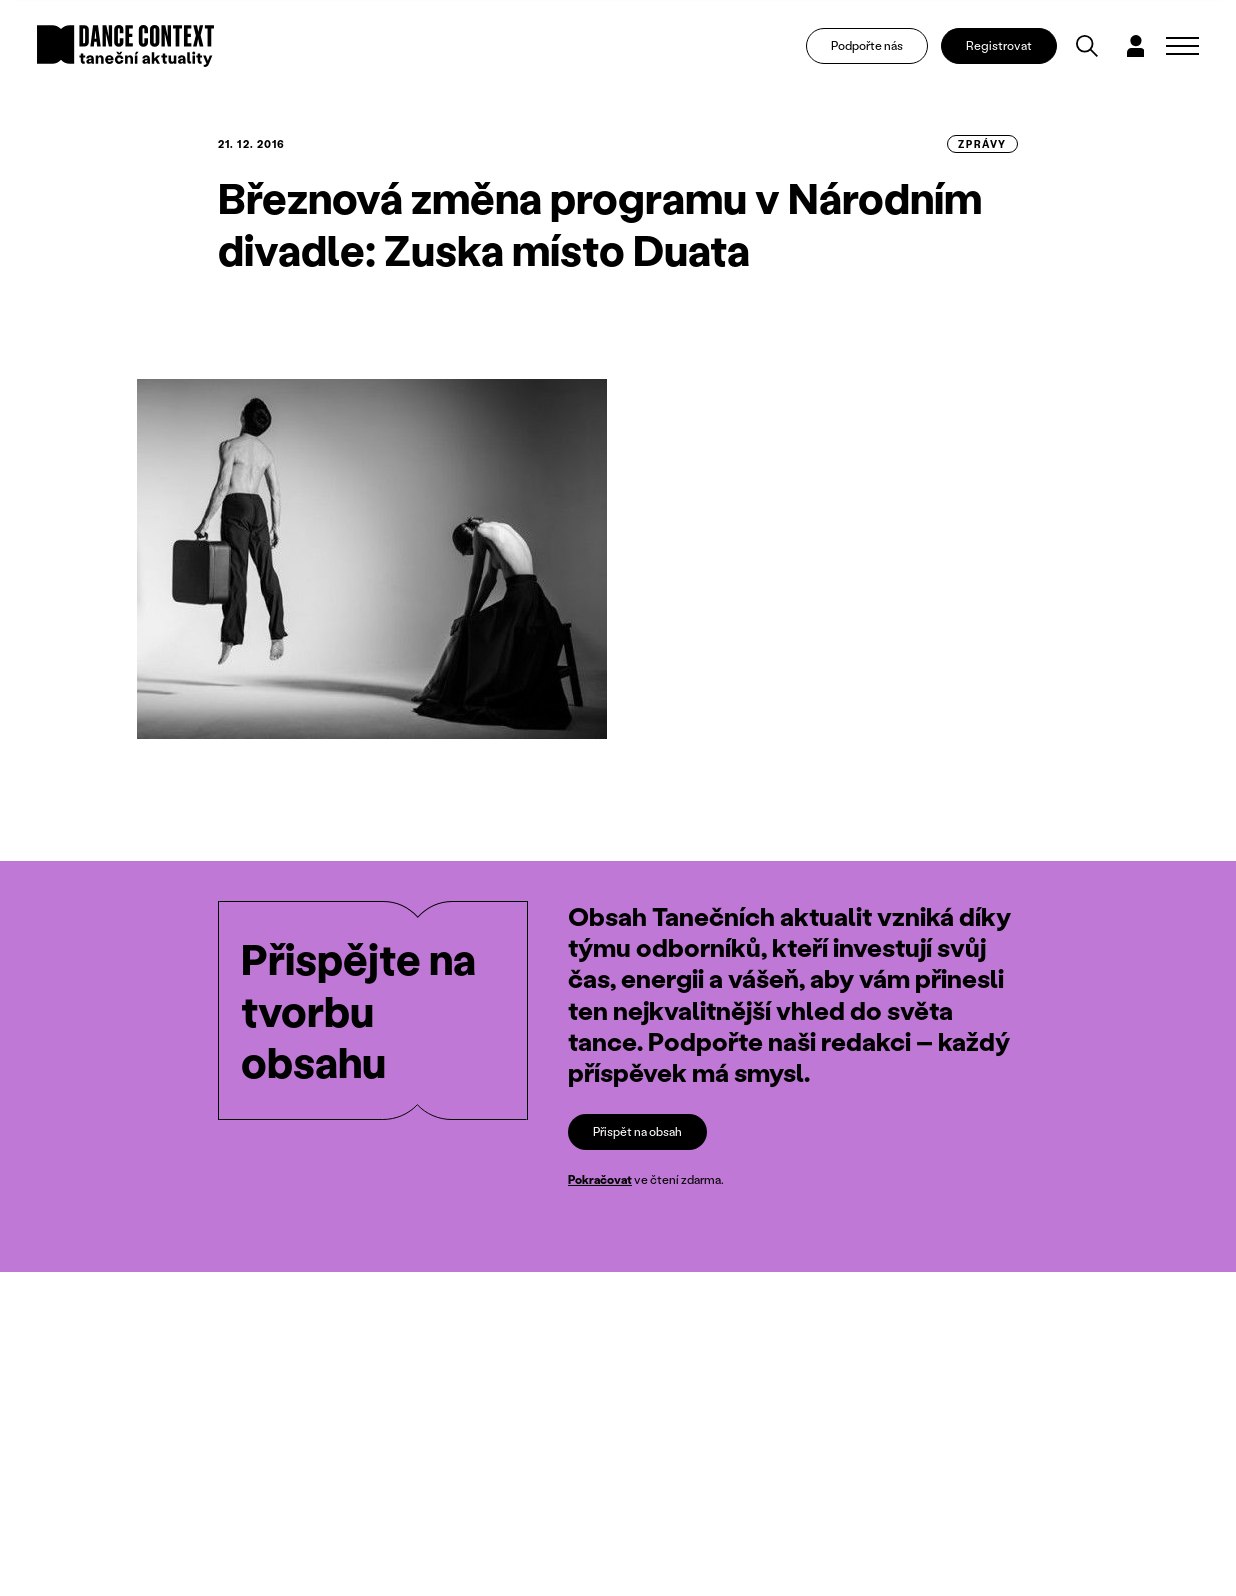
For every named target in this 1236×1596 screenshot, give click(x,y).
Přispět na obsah (637, 1131)
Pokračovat (600, 1180)
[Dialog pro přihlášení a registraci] (1136, 46)
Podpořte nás (867, 45)
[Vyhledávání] (1087, 46)
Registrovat (999, 45)
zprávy (982, 144)
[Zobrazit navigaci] (1182, 46)
